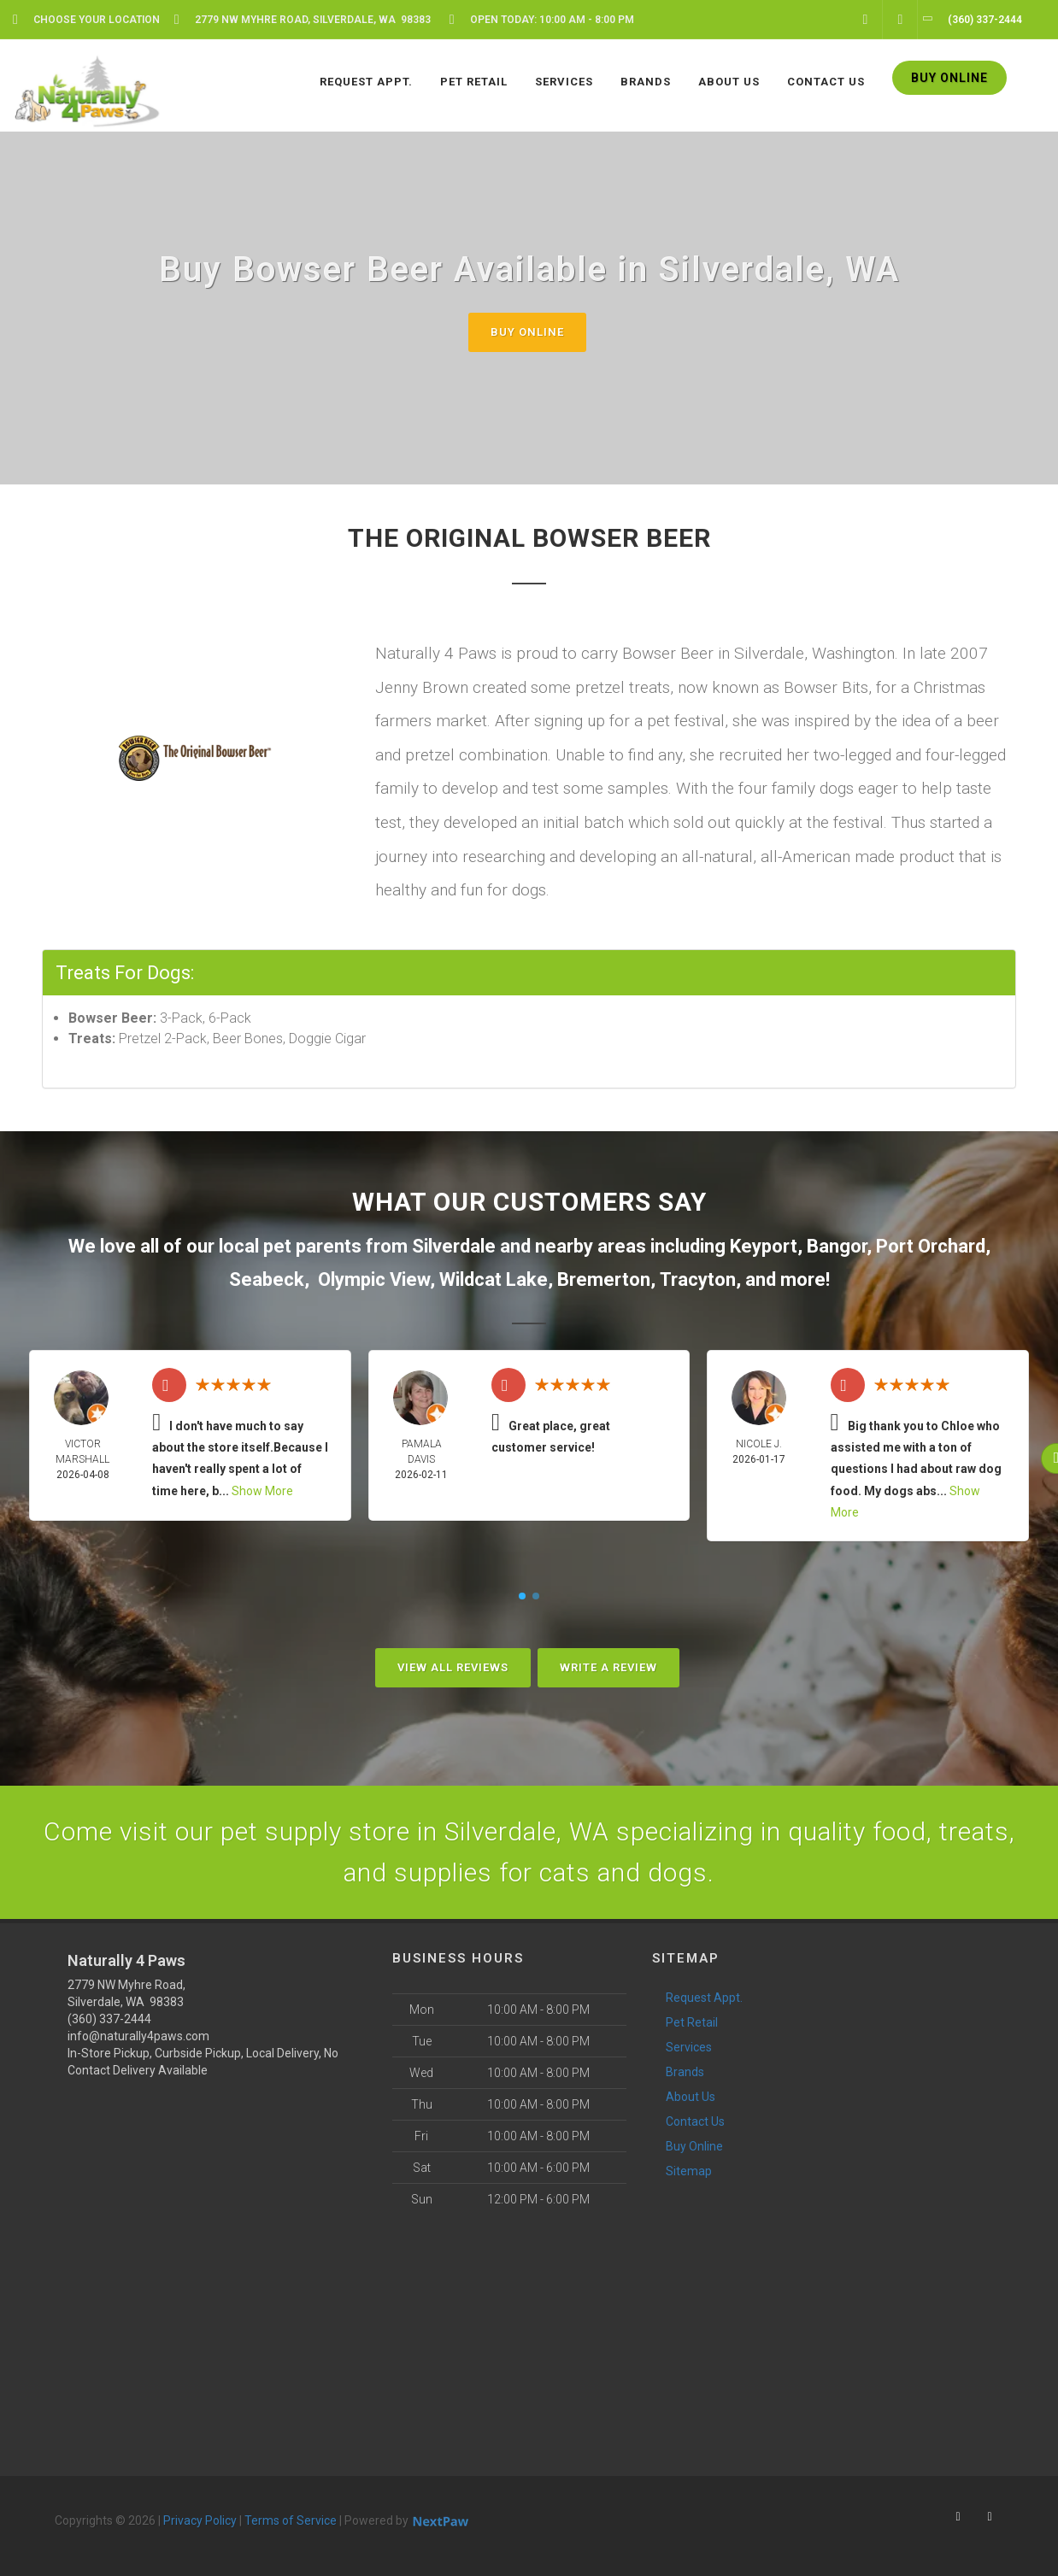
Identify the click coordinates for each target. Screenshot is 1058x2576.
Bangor (837, 1246)
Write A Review (608, 1667)
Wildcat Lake (493, 1279)
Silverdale (454, 1246)
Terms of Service (290, 2520)
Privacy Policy (200, 2520)
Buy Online (527, 332)
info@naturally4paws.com (138, 2036)
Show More (262, 1491)
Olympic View (374, 1279)
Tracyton (698, 1279)
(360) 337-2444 (109, 2019)
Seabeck (266, 1279)
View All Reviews (452, 1667)
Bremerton (603, 1279)
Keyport (763, 1246)
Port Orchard (930, 1246)
